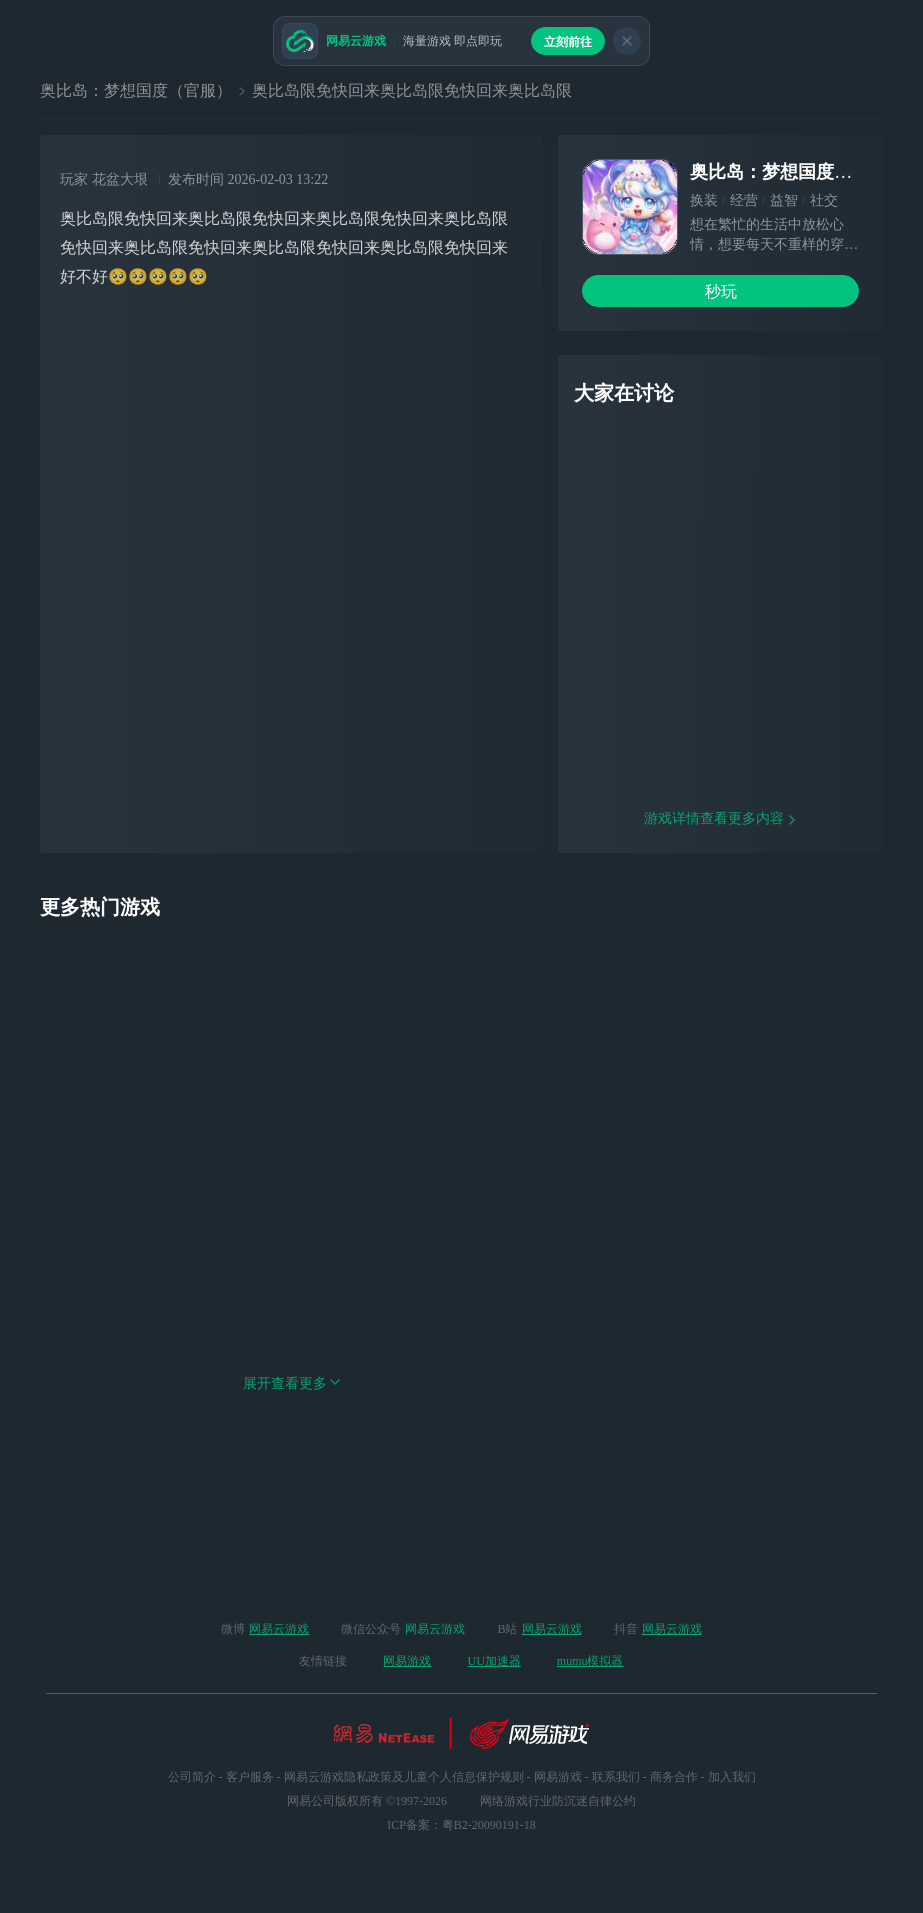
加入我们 (732, 1777)
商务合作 (674, 1777)
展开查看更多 (292, 1511)
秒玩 (721, 291)
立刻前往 (568, 42)
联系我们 (616, 1777)
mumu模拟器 (590, 1661)
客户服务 (250, 1777)
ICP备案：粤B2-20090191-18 (461, 1825)
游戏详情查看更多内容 (721, 946)
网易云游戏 (279, 1629)
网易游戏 (407, 1661)
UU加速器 (493, 1661)
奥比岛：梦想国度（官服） (136, 90)
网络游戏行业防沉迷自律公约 (558, 1801)
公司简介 (192, 1777)
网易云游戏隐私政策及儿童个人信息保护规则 (404, 1777)
